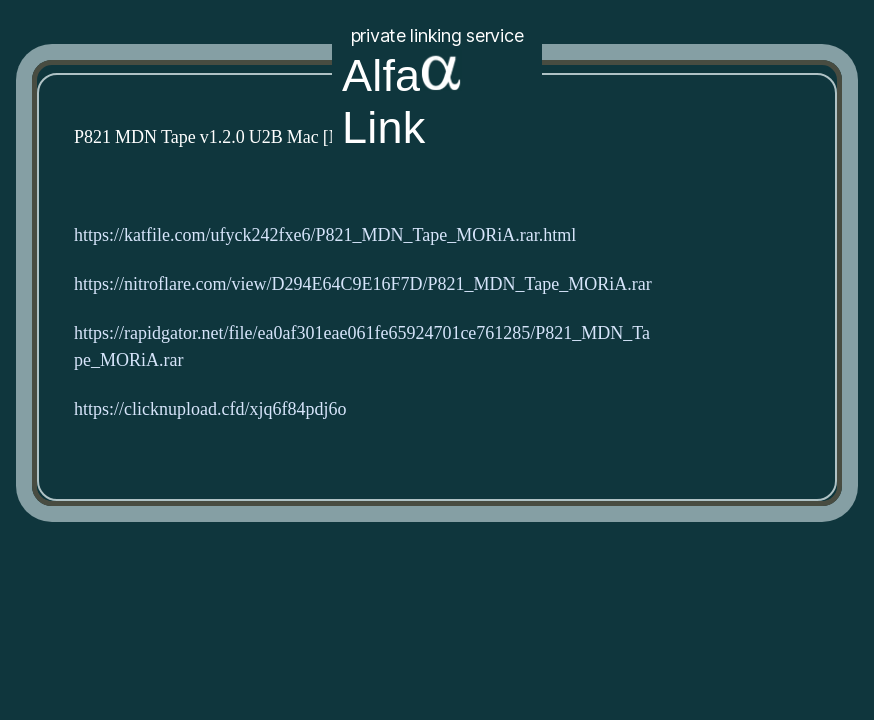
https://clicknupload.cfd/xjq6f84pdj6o (210, 409)
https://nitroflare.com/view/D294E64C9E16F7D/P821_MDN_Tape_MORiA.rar (363, 284)
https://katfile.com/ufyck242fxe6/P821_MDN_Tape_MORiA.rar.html (325, 235)
